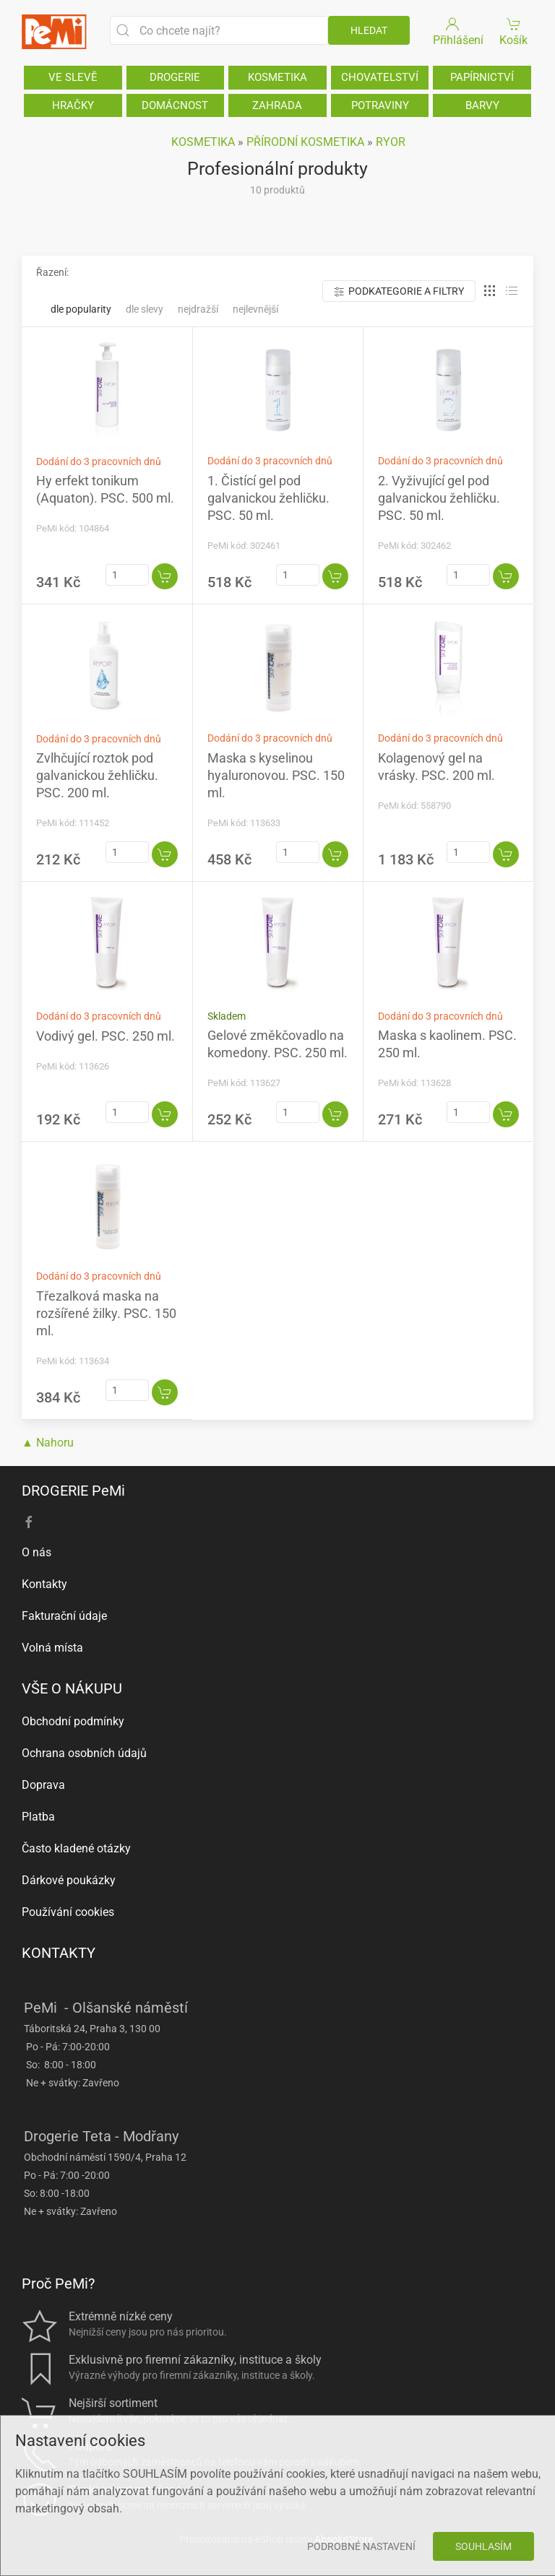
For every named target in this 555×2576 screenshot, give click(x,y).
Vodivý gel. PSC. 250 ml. (105, 1036)
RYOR (390, 142)
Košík (514, 30)
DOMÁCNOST (175, 105)
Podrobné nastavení (361, 2546)
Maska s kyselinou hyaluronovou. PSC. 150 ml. (276, 775)
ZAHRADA (277, 105)
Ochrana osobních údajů (84, 1753)
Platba (38, 1816)
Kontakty (44, 1584)
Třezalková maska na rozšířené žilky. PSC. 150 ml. (106, 1313)
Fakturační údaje (64, 1616)
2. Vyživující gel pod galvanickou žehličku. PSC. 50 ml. (439, 498)
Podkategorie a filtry (399, 291)
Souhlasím (483, 2546)
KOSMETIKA (277, 77)
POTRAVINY (380, 105)
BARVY (482, 105)
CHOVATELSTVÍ (379, 77)
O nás (36, 1552)
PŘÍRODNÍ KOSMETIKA (305, 142)
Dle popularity (81, 309)
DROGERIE (175, 77)
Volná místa (52, 1648)
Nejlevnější (255, 309)
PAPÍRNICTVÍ (482, 77)
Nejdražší (198, 309)
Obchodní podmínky (73, 1721)
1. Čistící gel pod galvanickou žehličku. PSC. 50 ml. (268, 498)
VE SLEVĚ (73, 77)
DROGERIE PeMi (73, 1490)
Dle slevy (144, 309)
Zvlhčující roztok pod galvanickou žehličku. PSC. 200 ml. (97, 775)
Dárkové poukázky (69, 1880)
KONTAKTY (58, 1952)
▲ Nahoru (48, 1442)
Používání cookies (68, 1912)
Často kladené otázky (76, 1848)
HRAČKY (73, 105)
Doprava (43, 1785)
